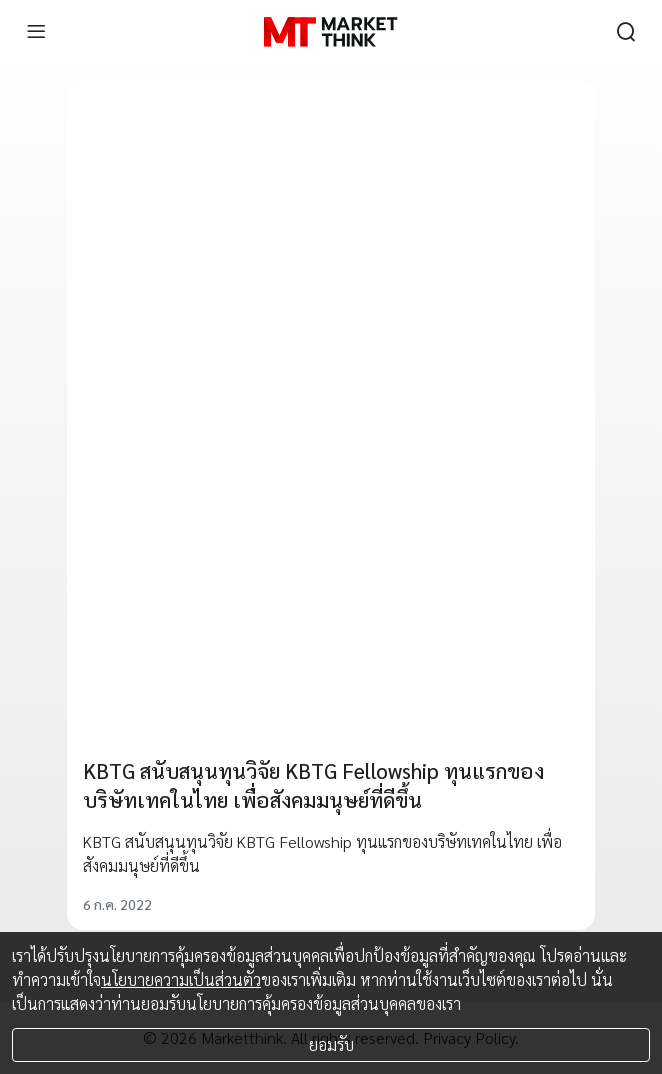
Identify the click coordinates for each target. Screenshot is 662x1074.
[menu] (36, 32)
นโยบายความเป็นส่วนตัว (181, 979)
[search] (626, 32)
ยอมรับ (331, 1044)
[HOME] (330, 32)
